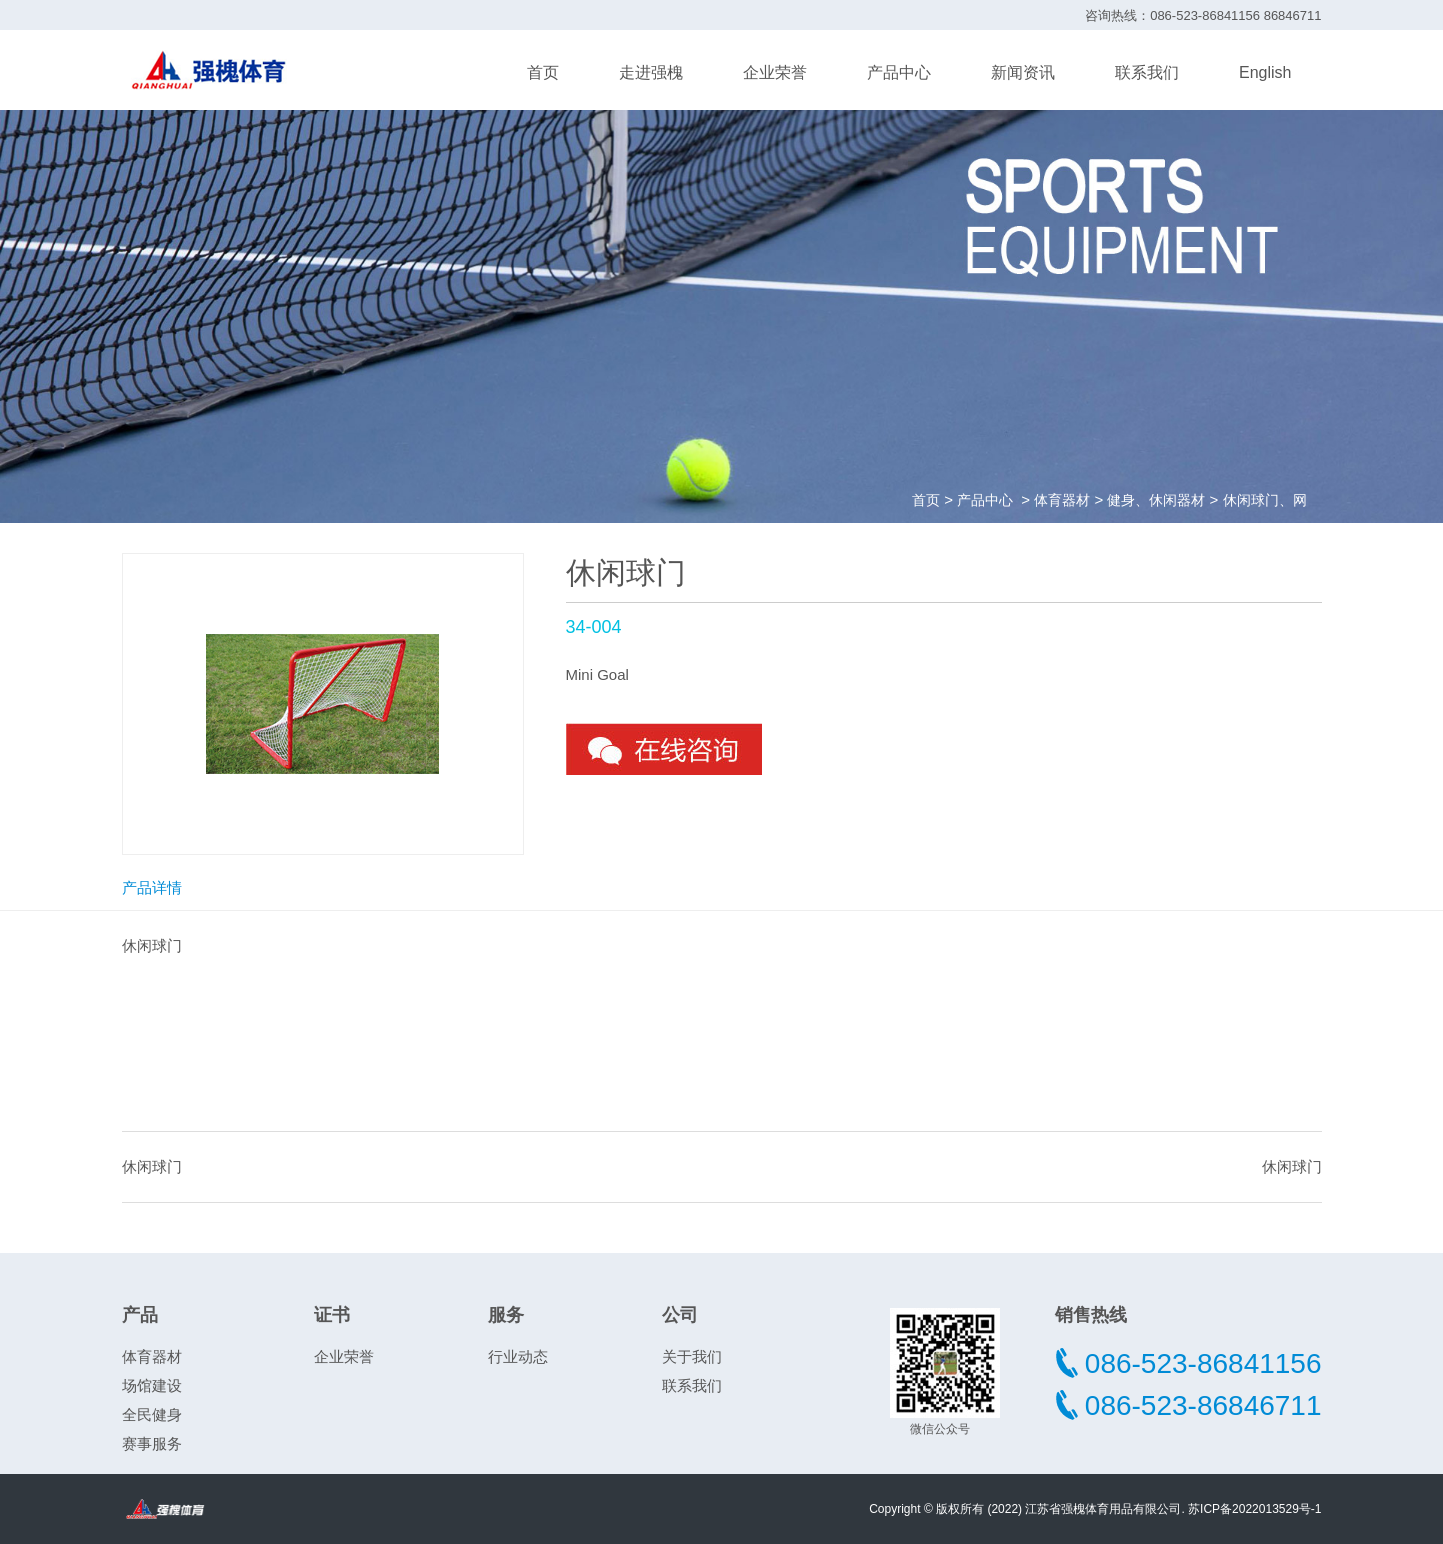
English (1265, 72)
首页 (543, 72)
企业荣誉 (775, 72)
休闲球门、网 (1265, 500)
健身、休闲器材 (1156, 500)
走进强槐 (651, 72)
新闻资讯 (1023, 72)
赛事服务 (152, 1443)
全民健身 (152, 1414)
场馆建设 (152, 1385)
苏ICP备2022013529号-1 (1254, 1509)
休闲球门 (152, 1166)
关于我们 (692, 1356)
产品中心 (899, 72)
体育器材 (1062, 500)
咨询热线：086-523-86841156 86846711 (1203, 15)
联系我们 (1147, 72)
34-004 (594, 627)
